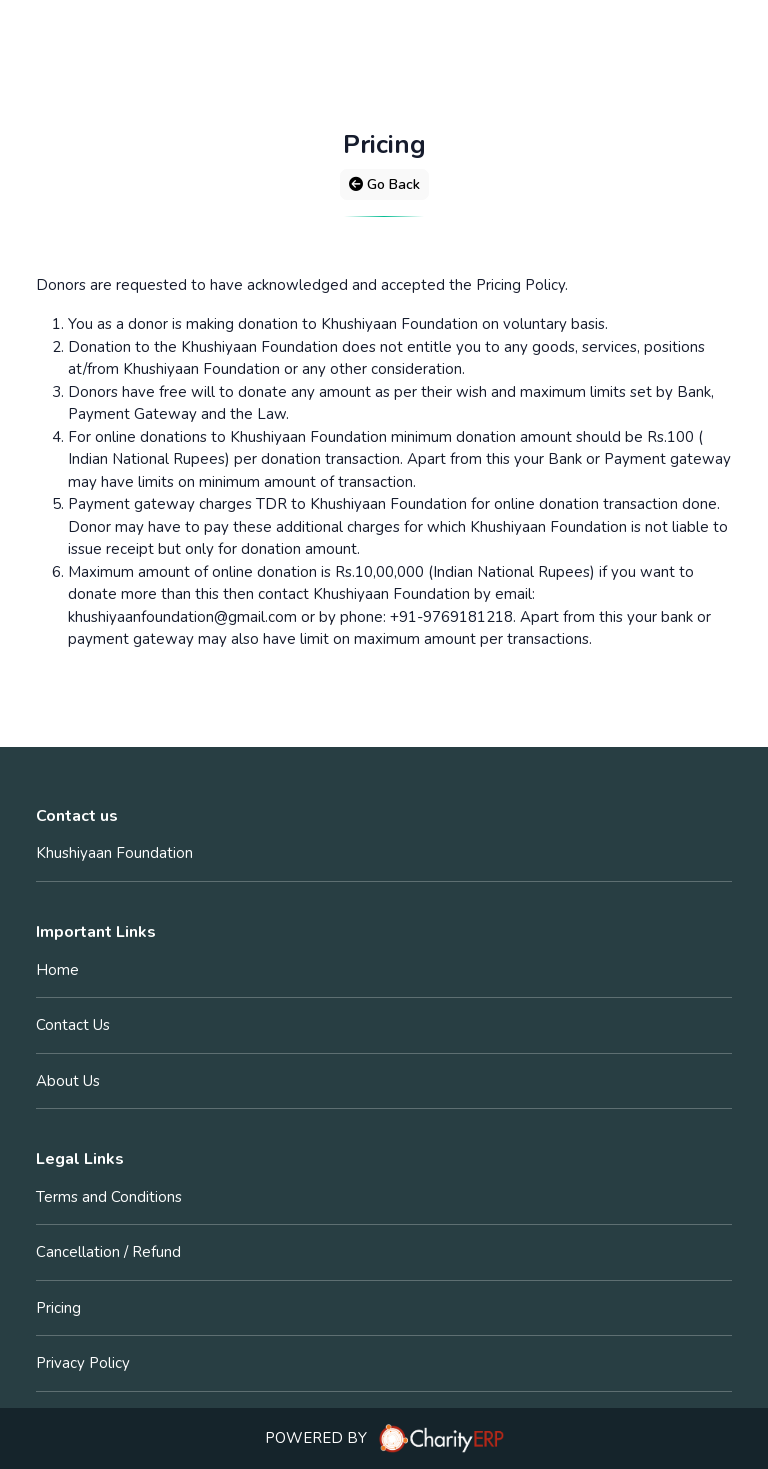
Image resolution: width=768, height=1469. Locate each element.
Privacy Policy (83, 1363)
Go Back (384, 184)
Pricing (58, 1308)
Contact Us (73, 1025)
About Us (68, 1081)
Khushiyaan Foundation (114, 853)
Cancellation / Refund (108, 1252)
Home (57, 970)
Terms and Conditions (109, 1197)
